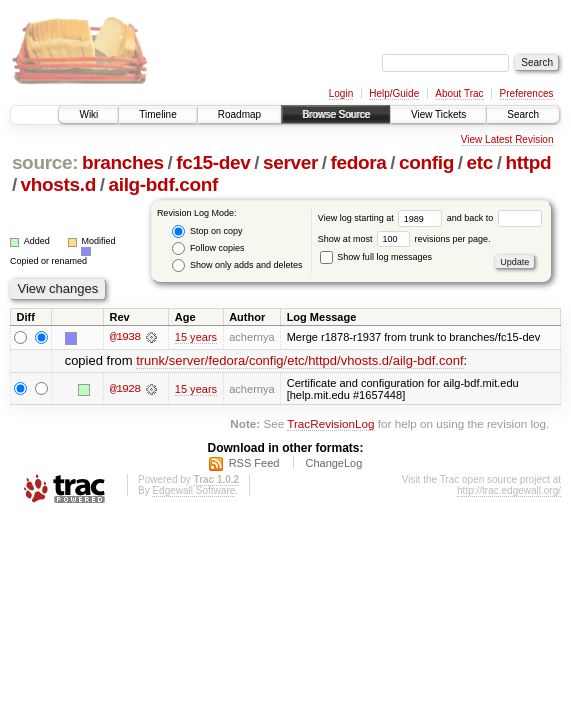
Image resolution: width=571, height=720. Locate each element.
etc (480, 162)
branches (123, 162)
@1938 (125, 337)
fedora (359, 162)
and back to (494, 218)
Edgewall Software (193, 491)
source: (45, 162)
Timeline (157, 114)
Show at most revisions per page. (404, 239)
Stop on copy (207, 231)
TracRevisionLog (330, 423)
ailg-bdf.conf (164, 184)
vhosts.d (58, 184)
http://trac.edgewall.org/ (509, 491)
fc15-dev (213, 162)
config (426, 162)
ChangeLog (333, 464)
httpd (528, 162)
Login (341, 93)
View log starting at (382, 218)
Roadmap (239, 114)
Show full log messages (376, 257)
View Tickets (438, 114)
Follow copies (208, 248)
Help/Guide (394, 93)
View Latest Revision (507, 139)
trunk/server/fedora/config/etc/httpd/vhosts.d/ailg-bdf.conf (299, 361)
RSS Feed (254, 464)
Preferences (527, 93)
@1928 (125, 389)
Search (523, 114)
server (290, 162)
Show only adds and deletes (237, 265)
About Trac (459, 93)
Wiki (88, 114)
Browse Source (336, 114)
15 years (196, 337)
